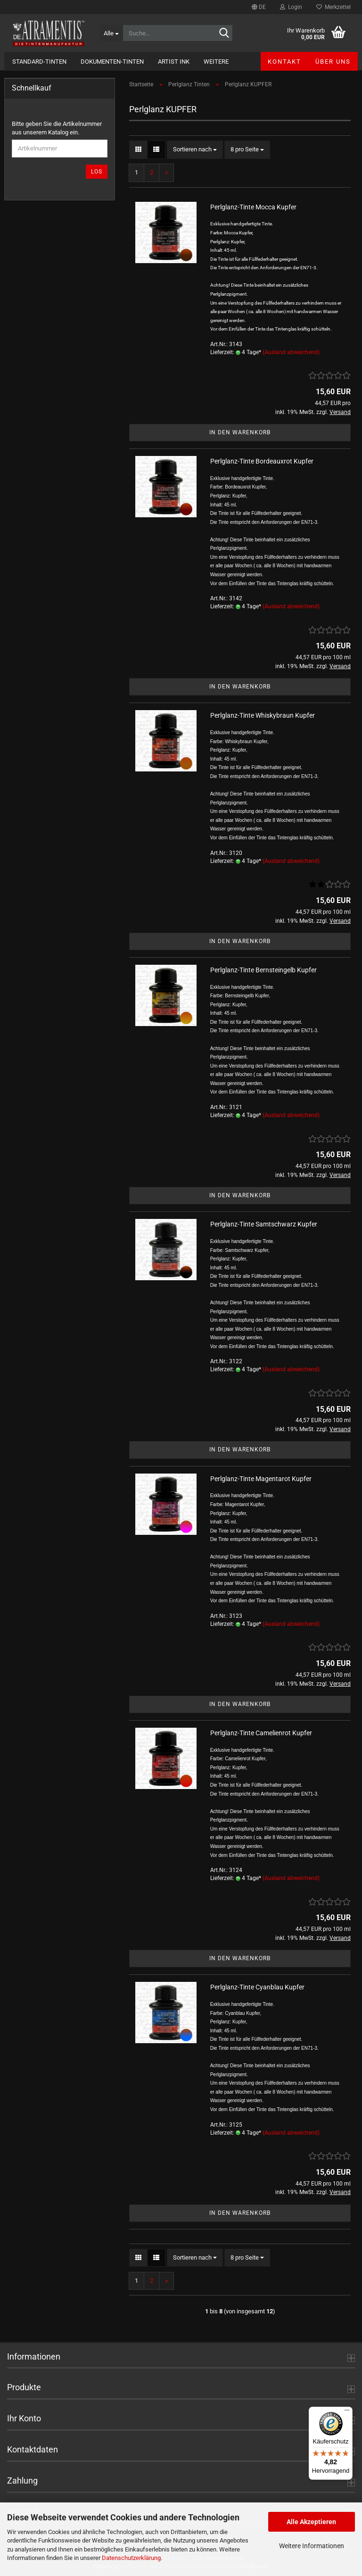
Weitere (216, 61)
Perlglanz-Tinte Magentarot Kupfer (261, 1479)
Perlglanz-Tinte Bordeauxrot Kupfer (261, 461)
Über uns (333, 61)
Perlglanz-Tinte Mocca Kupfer (253, 207)
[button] (259, 7)
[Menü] (347, 2412)
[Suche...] (111, 33)
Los (96, 171)
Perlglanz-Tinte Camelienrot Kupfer (261, 1733)
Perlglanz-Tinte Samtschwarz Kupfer (263, 1224)
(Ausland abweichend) (291, 352)
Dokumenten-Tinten (112, 61)
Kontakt (284, 61)
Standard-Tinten (39, 61)
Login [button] (291, 7)
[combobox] (195, 150)
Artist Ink (173, 61)
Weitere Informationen (311, 2546)
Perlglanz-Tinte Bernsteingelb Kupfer (263, 970)
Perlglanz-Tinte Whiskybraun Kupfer (262, 715)
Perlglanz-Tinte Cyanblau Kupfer (257, 1987)
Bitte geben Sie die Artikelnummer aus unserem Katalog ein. (57, 128)
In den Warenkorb (240, 432)
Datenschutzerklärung (131, 2557)
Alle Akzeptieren (311, 2522)
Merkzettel (333, 7)
